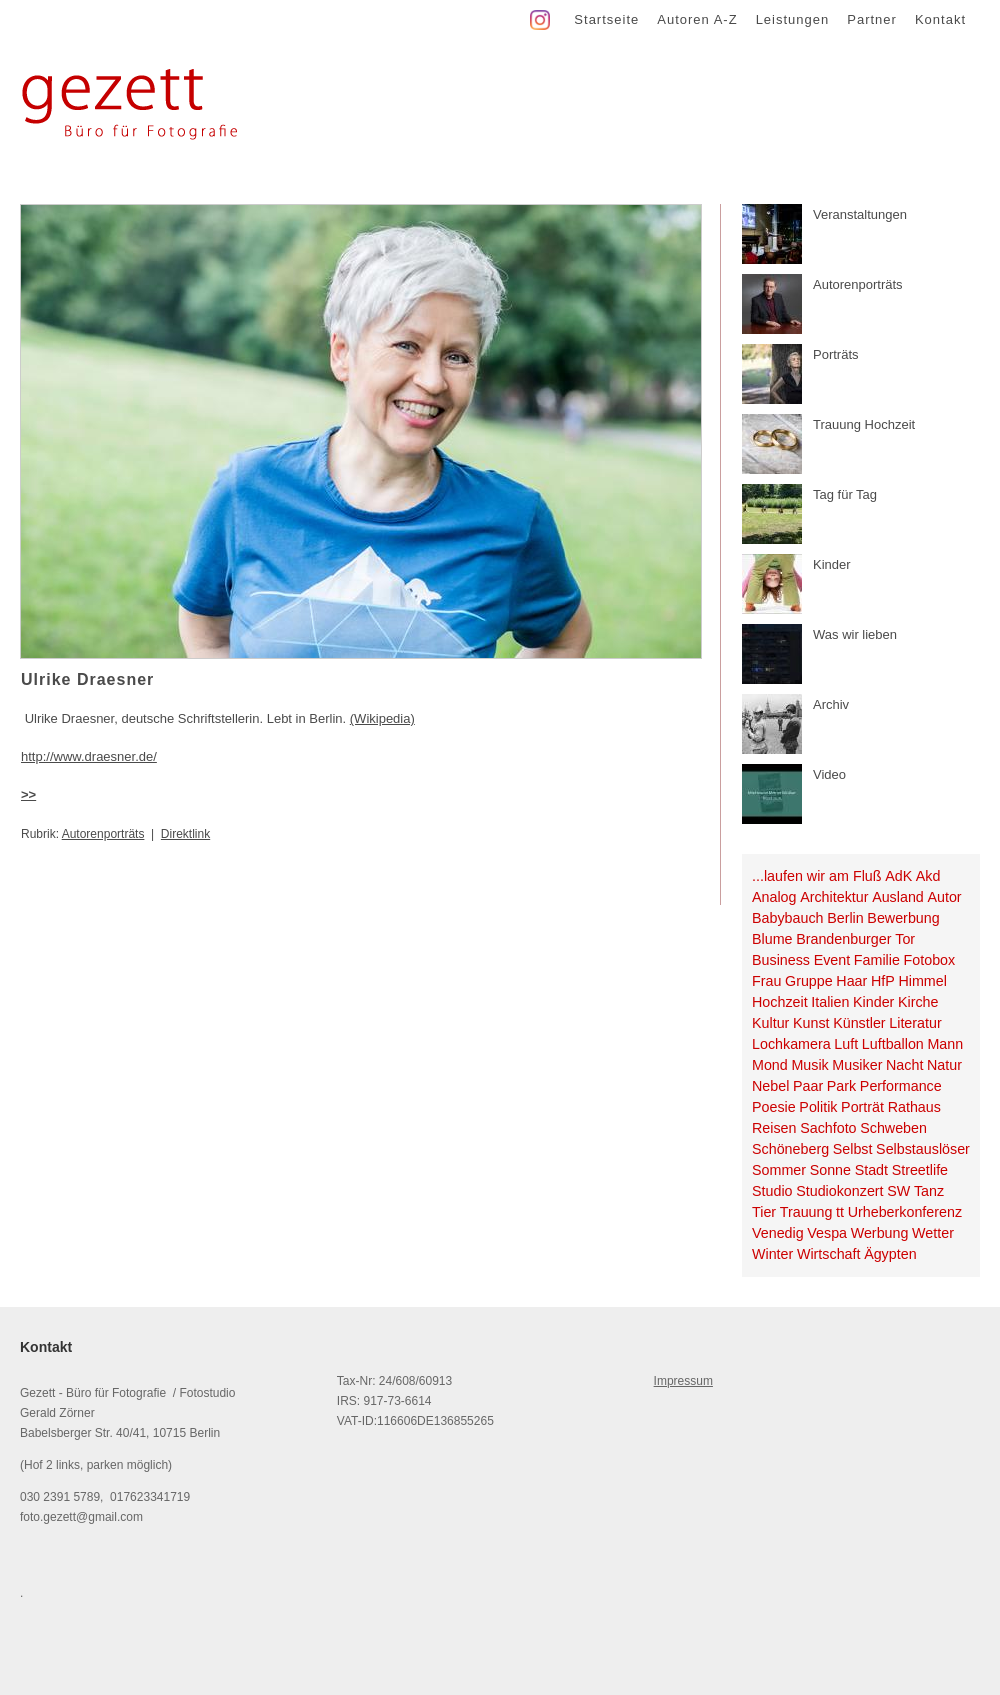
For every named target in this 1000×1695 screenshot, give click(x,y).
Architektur (834, 897)
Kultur (770, 1023)
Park (841, 1086)
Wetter (933, 1233)
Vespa (827, 1233)
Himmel (922, 981)
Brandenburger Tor (855, 939)
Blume (772, 939)
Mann (945, 1044)
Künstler (859, 1023)
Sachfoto (828, 1128)
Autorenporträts (103, 834)
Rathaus (914, 1107)
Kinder (873, 1002)
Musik (809, 1065)
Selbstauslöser (923, 1149)
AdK (898, 876)
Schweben (893, 1128)
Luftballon (893, 1044)
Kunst (811, 1023)
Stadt (871, 1170)
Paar (808, 1086)
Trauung (806, 1212)
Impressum (683, 1381)
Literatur (915, 1023)
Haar (851, 981)
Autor (944, 897)
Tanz (929, 1191)
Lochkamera (791, 1044)
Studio (772, 1191)
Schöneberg (790, 1149)
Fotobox (930, 960)
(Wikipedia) (382, 718)
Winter (772, 1254)
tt (840, 1212)
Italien (830, 1002)
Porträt (862, 1107)
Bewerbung (903, 918)
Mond (770, 1065)
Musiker (857, 1065)
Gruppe (809, 981)
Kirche (918, 1002)
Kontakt (940, 19)
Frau (766, 981)
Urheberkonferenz (905, 1212)
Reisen (774, 1128)
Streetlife (920, 1170)
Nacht (904, 1065)
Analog (774, 897)
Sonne (830, 1170)
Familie (877, 960)
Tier (764, 1212)
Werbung (880, 1233)
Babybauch (788, 918)
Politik (818, 1107)
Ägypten (890, 1254)
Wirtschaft (829, 1254)
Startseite (606, 19)
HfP (883, 981)
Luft (846, 1044)
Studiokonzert (839, 1191)
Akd (928, 876)
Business (781, 960)
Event (832, 960)
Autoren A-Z (697, 19)
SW (898, 1191)
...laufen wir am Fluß (817, 876)
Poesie (774, 1107)
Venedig (778, 1233)
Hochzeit (780, 1002)
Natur (944, 1065)
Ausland (898, 897)
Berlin (845, 918)
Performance (901, 1086)
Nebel (770, 1086)
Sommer (779, 1170)
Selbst (853, 1149)
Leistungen (793, 19)
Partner (872, 19)
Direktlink (185, 834)
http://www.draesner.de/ (89, 756)
